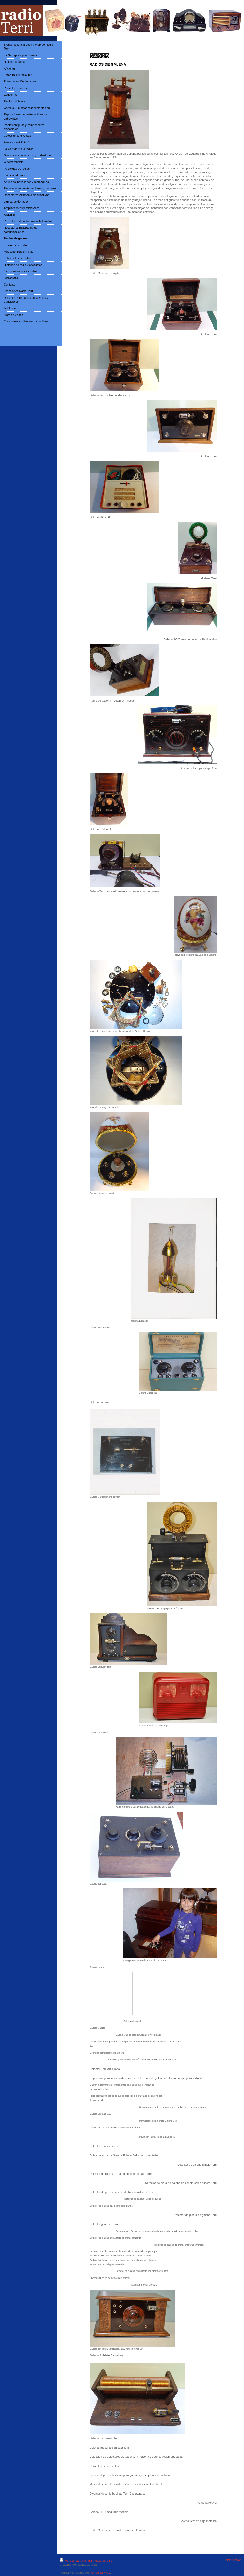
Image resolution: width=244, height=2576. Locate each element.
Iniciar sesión (233, 2559)
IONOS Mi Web (100, 2572)
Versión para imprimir (76, 2560)
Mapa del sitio (103, 2560)
